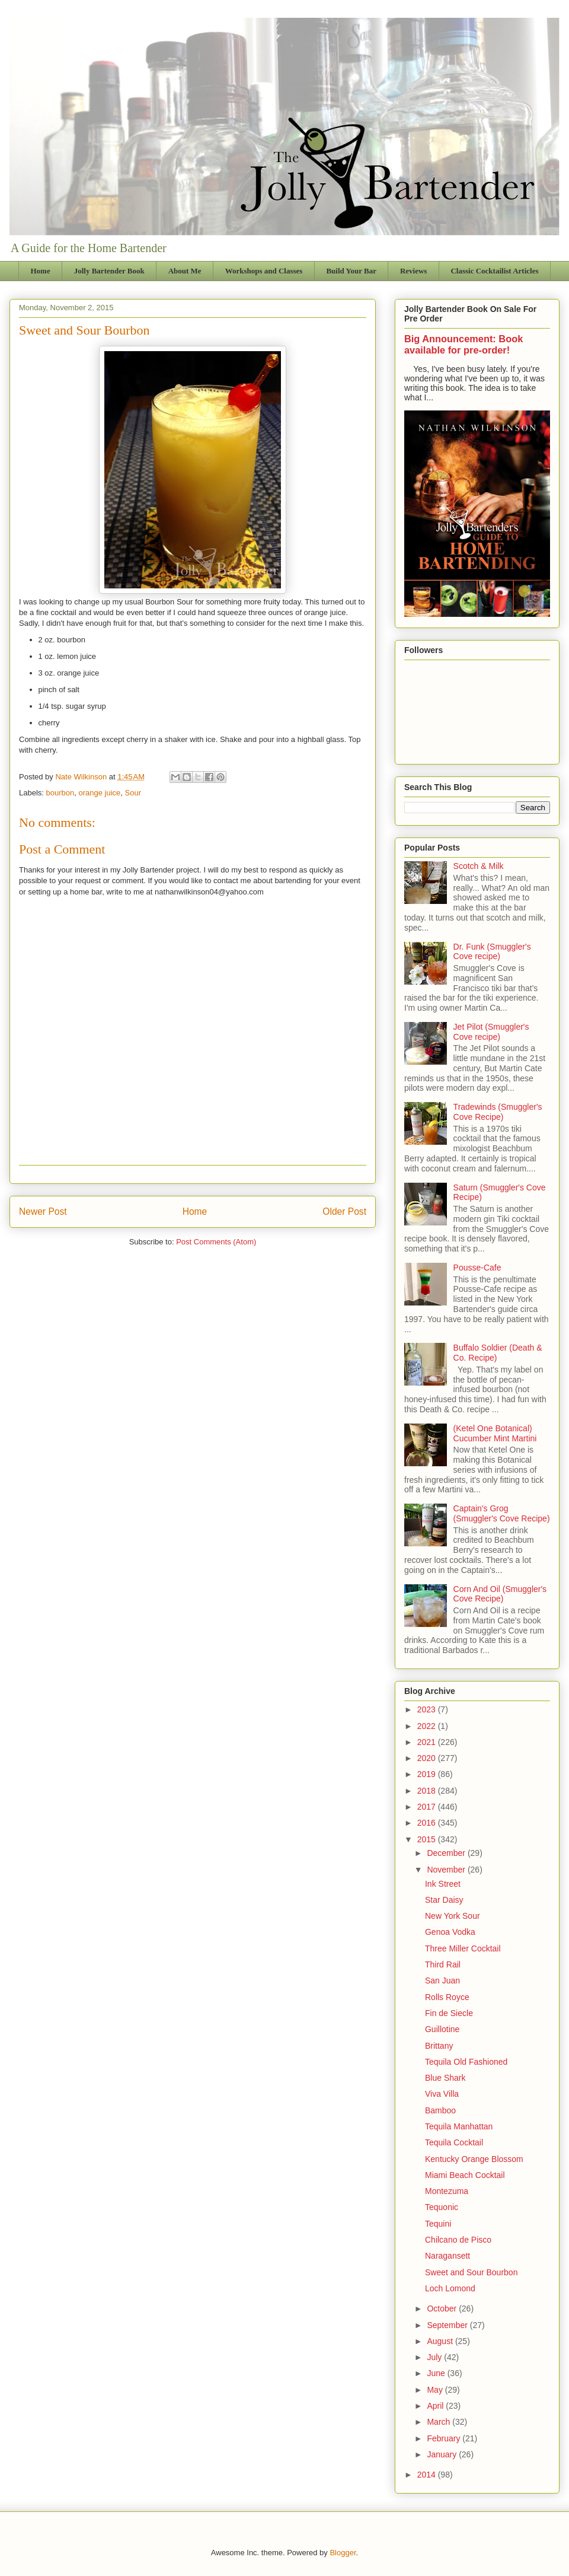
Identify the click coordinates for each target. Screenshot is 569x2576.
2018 (427, 1790)
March (439, 2422)
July (435, 2357)
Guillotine (442, 2029)
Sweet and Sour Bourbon (471, 2272)
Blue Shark (445, 2078)
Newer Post (43, 1211)
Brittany (439, 2045)
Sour (133, 792)
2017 (427, 1806)
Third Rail (443, 1964)
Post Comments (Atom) (216, 1241)
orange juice (100, 792)
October (443, 2308)
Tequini (438, 2223)
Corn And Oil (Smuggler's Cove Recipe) (500, 1594)
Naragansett (447, 2255)
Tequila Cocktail (454, 2142)
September (448, 2325)
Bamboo (440, 2110)
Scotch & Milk (478, 866)
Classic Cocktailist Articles (494, 270)
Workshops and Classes (264, 270)
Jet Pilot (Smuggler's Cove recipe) (491, 1032)
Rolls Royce (447, 1997)
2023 (427, 1709)
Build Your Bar (351, 270)
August (441, 2341)
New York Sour (452, 1916)
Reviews (413, 270)
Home (40, 270)
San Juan (442, 1980)
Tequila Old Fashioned (466, 2061)
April (436, 2406)
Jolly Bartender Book (109, 270)
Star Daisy (444, 1900)
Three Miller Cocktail (463, 1948)
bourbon (60, 792)
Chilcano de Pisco (458, 2239)
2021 (427, 1742)
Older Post (344, 1211)
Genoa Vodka (450, 1932)
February (444, 2438)
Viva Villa (442, 2094)
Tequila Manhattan (459, 2126)
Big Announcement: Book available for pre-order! (463, 344)
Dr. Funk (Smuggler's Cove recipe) (492, 951)
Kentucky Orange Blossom (474, 2159)
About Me (185, 270)
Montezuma (446, 2191)
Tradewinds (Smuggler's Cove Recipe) (497, 1112)
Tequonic (441, 2207)
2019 (427, 1774)
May (436, 2389)
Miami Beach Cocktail (465, 2175)
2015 (427, 1839)
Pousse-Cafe (477, 1267)
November (447, 1869)
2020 (427, 1758)
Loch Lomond (450, 2288)
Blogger (343, 2552)
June (437, 2373)
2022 (427, 1726)
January (443, 2454)
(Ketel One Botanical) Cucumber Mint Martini (495, 1433)
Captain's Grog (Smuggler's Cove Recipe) (501, 1513)
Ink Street (443, 1884)
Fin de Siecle (449, 2013)
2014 (427, 2474)
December (447, 1853)
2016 (427, 1822)
